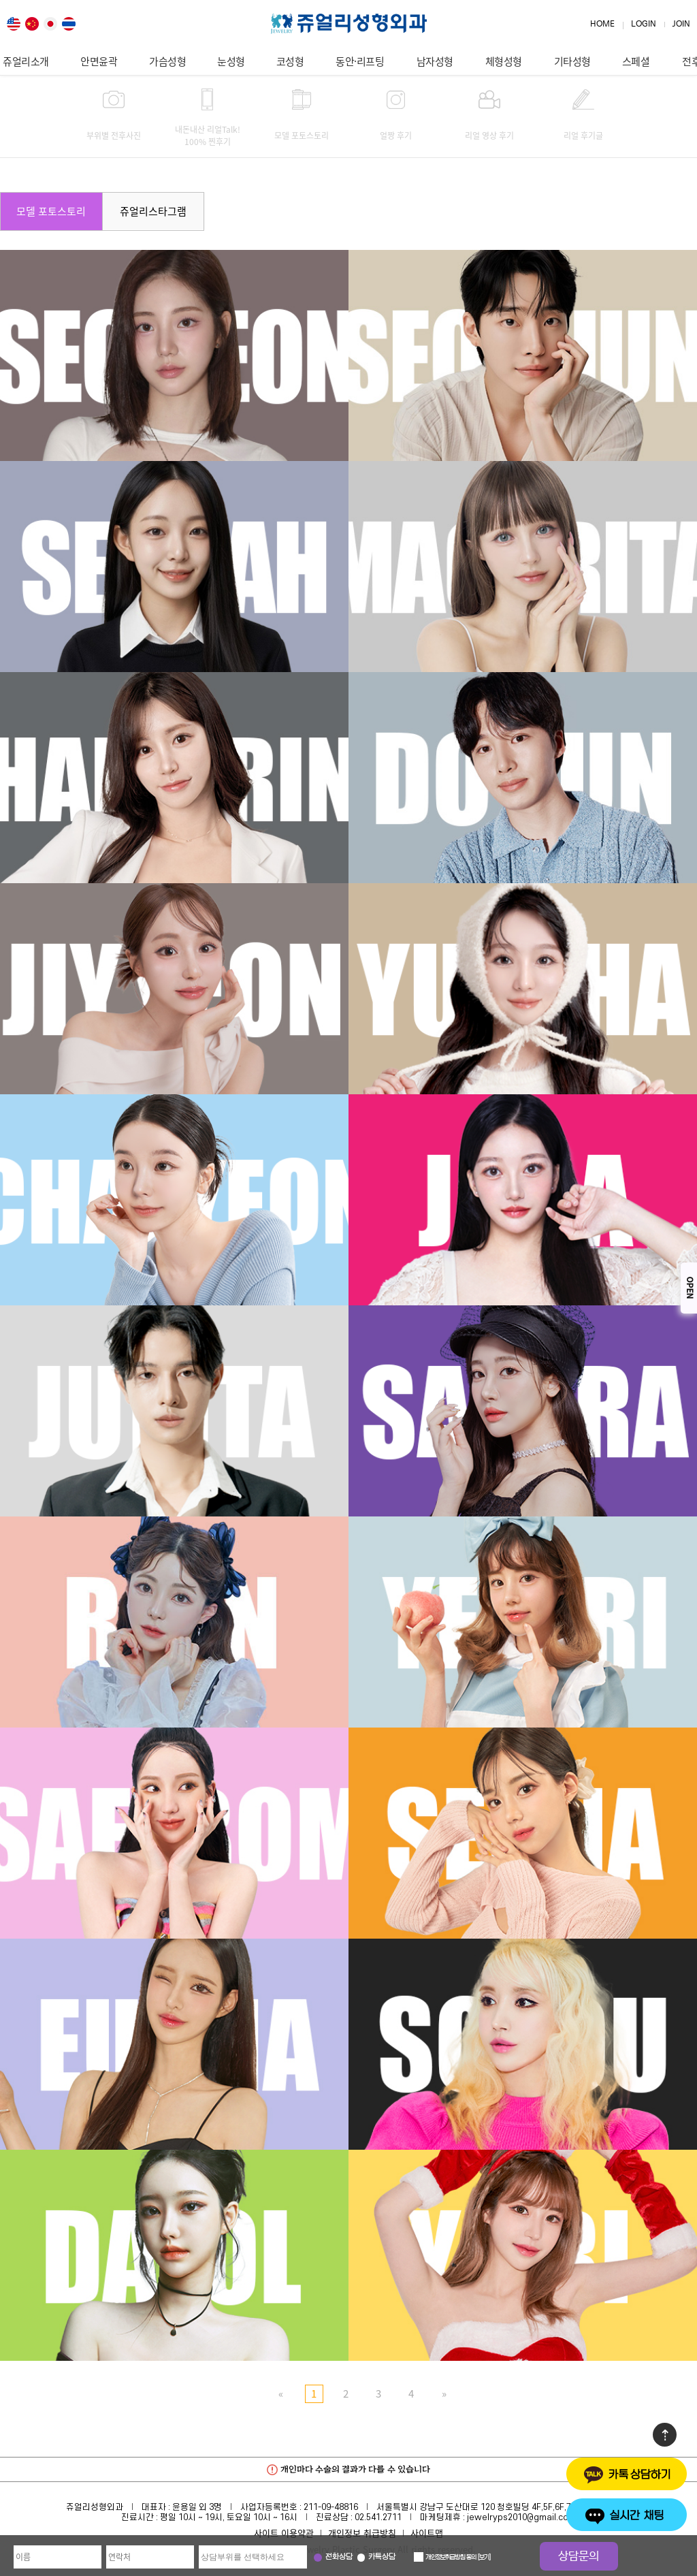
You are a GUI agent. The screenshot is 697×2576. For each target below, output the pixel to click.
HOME (602, 24)
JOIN (681, 24)
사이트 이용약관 (284, 2532)
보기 (484, 2557)
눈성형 (231, 61)
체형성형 (503, 61)
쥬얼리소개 (26, 61)
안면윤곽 (98, 61)
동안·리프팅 (360, 61)
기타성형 (572, 61)
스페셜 (636, 61)
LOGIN (643, 24)
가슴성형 (167, 61)
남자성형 (435, 61)
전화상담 (339, 2557)
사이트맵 (426, 2532)
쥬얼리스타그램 (153, 211)
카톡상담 (381, 2557)
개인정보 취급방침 (362, 2532)
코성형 (290, 61)
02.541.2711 (378, 2517)
